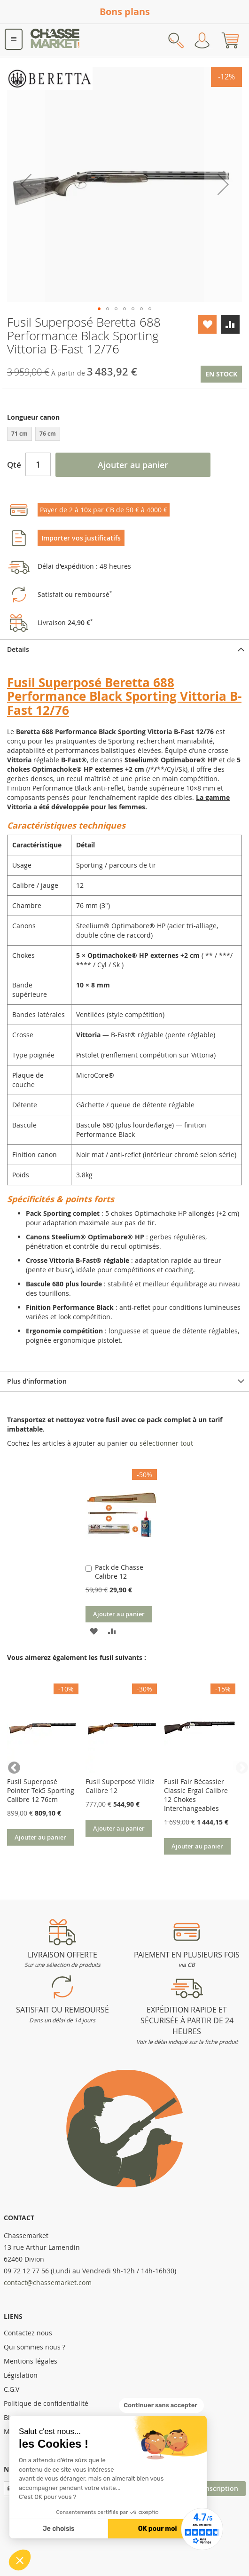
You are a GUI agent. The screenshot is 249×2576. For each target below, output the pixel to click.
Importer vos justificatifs (81, 537)
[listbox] (124, 435)
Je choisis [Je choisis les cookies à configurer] (59, 2529)
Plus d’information (37, 1381)
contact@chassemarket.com (48, 2282)
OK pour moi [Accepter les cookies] (157, 2529)
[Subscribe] (221, 2488)
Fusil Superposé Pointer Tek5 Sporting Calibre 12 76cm (40, 1790)
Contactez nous (28, 2332)
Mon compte (202, 40)
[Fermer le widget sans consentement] (161, 2405)
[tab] (124, 649)
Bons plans (125, 11)
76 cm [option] (47, 434)
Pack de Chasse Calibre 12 (119, 1572)
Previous (11, 1765)
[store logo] (55, 40)
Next (237, 1765)
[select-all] (166, 1443)
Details (18, 649)
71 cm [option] (19, 434)
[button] (19, 2560)
